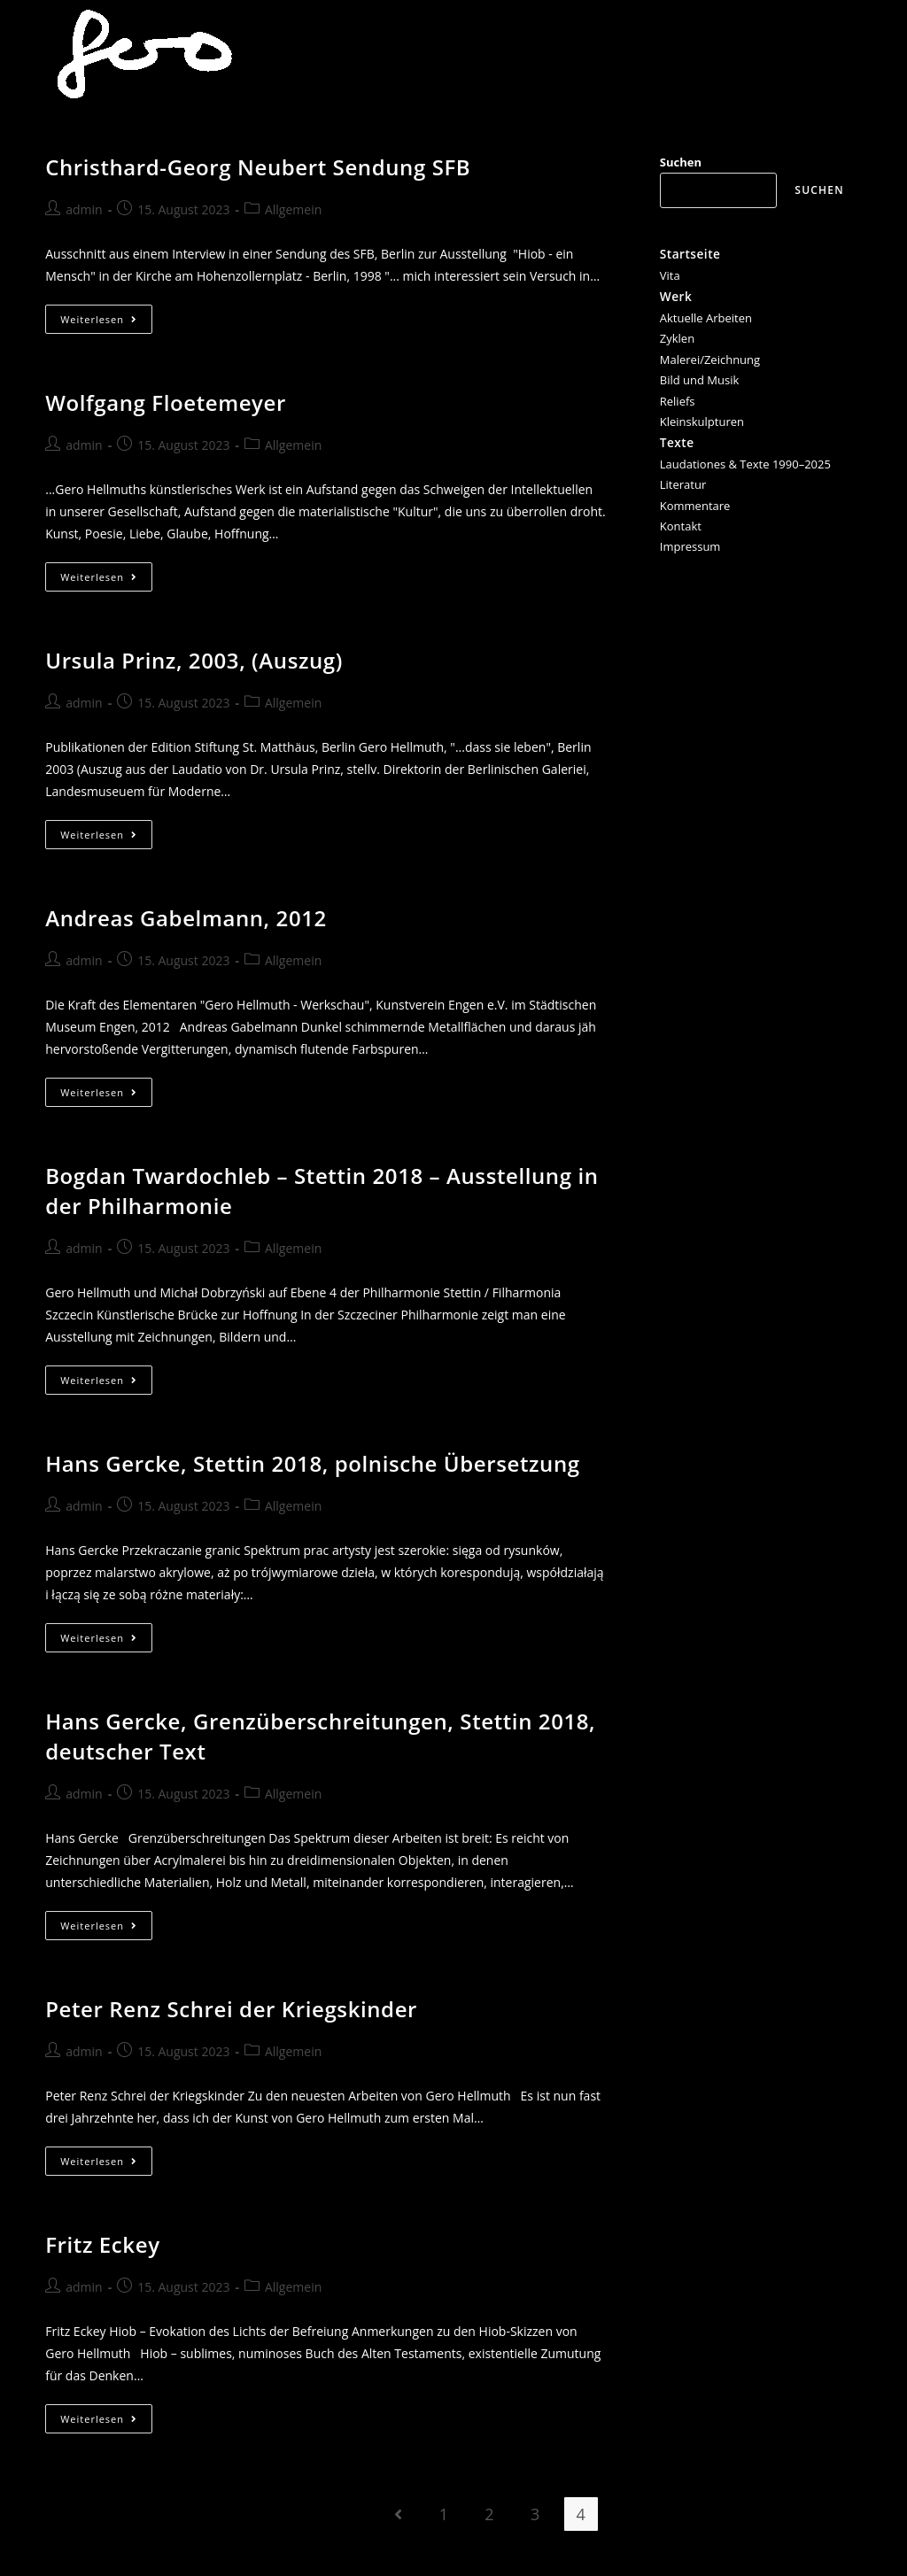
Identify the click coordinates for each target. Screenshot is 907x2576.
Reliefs (677, 401)
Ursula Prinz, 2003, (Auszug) (194, 660)
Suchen (681, 162)
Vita (670, 275)
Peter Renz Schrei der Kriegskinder (231, 2008)
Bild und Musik (700, 380)
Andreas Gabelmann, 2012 (186, 917)
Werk (676, 296)
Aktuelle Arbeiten (706, 318)
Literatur (683, 484)
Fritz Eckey (102, 2244)
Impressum (690, 546)
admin (84, 209)
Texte (677, 442)
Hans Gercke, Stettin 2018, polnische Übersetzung (312, 1463)
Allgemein (293, 209)
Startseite (690, 253)
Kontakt (681, 526)
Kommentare (695, 506)
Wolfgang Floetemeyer (165, 402)
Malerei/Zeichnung (710, 359)
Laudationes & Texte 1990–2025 (745, 464)
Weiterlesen (106, 322)
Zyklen (677, 338)
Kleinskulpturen (702, 421)
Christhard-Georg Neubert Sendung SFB (257, 167)
